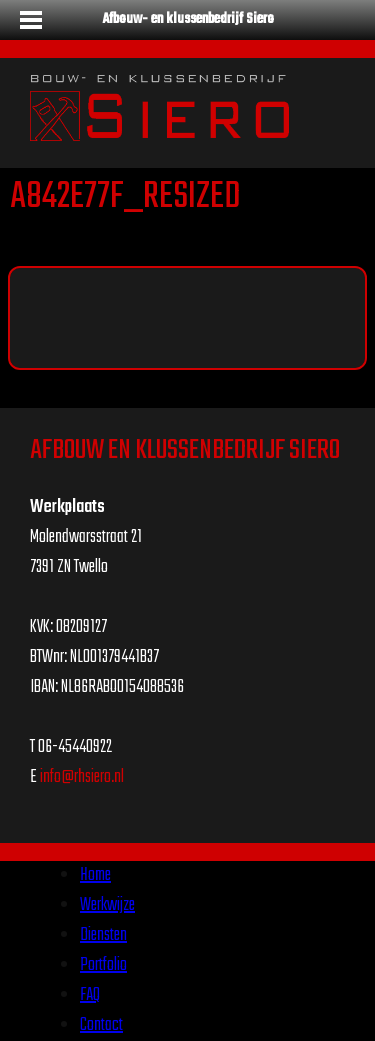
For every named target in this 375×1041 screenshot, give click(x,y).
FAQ (90, 995)
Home (95, 875)
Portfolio (103, 965)
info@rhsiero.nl (82, 777)
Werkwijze (107, 905)
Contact (101, 1025)
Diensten (103, 935)
